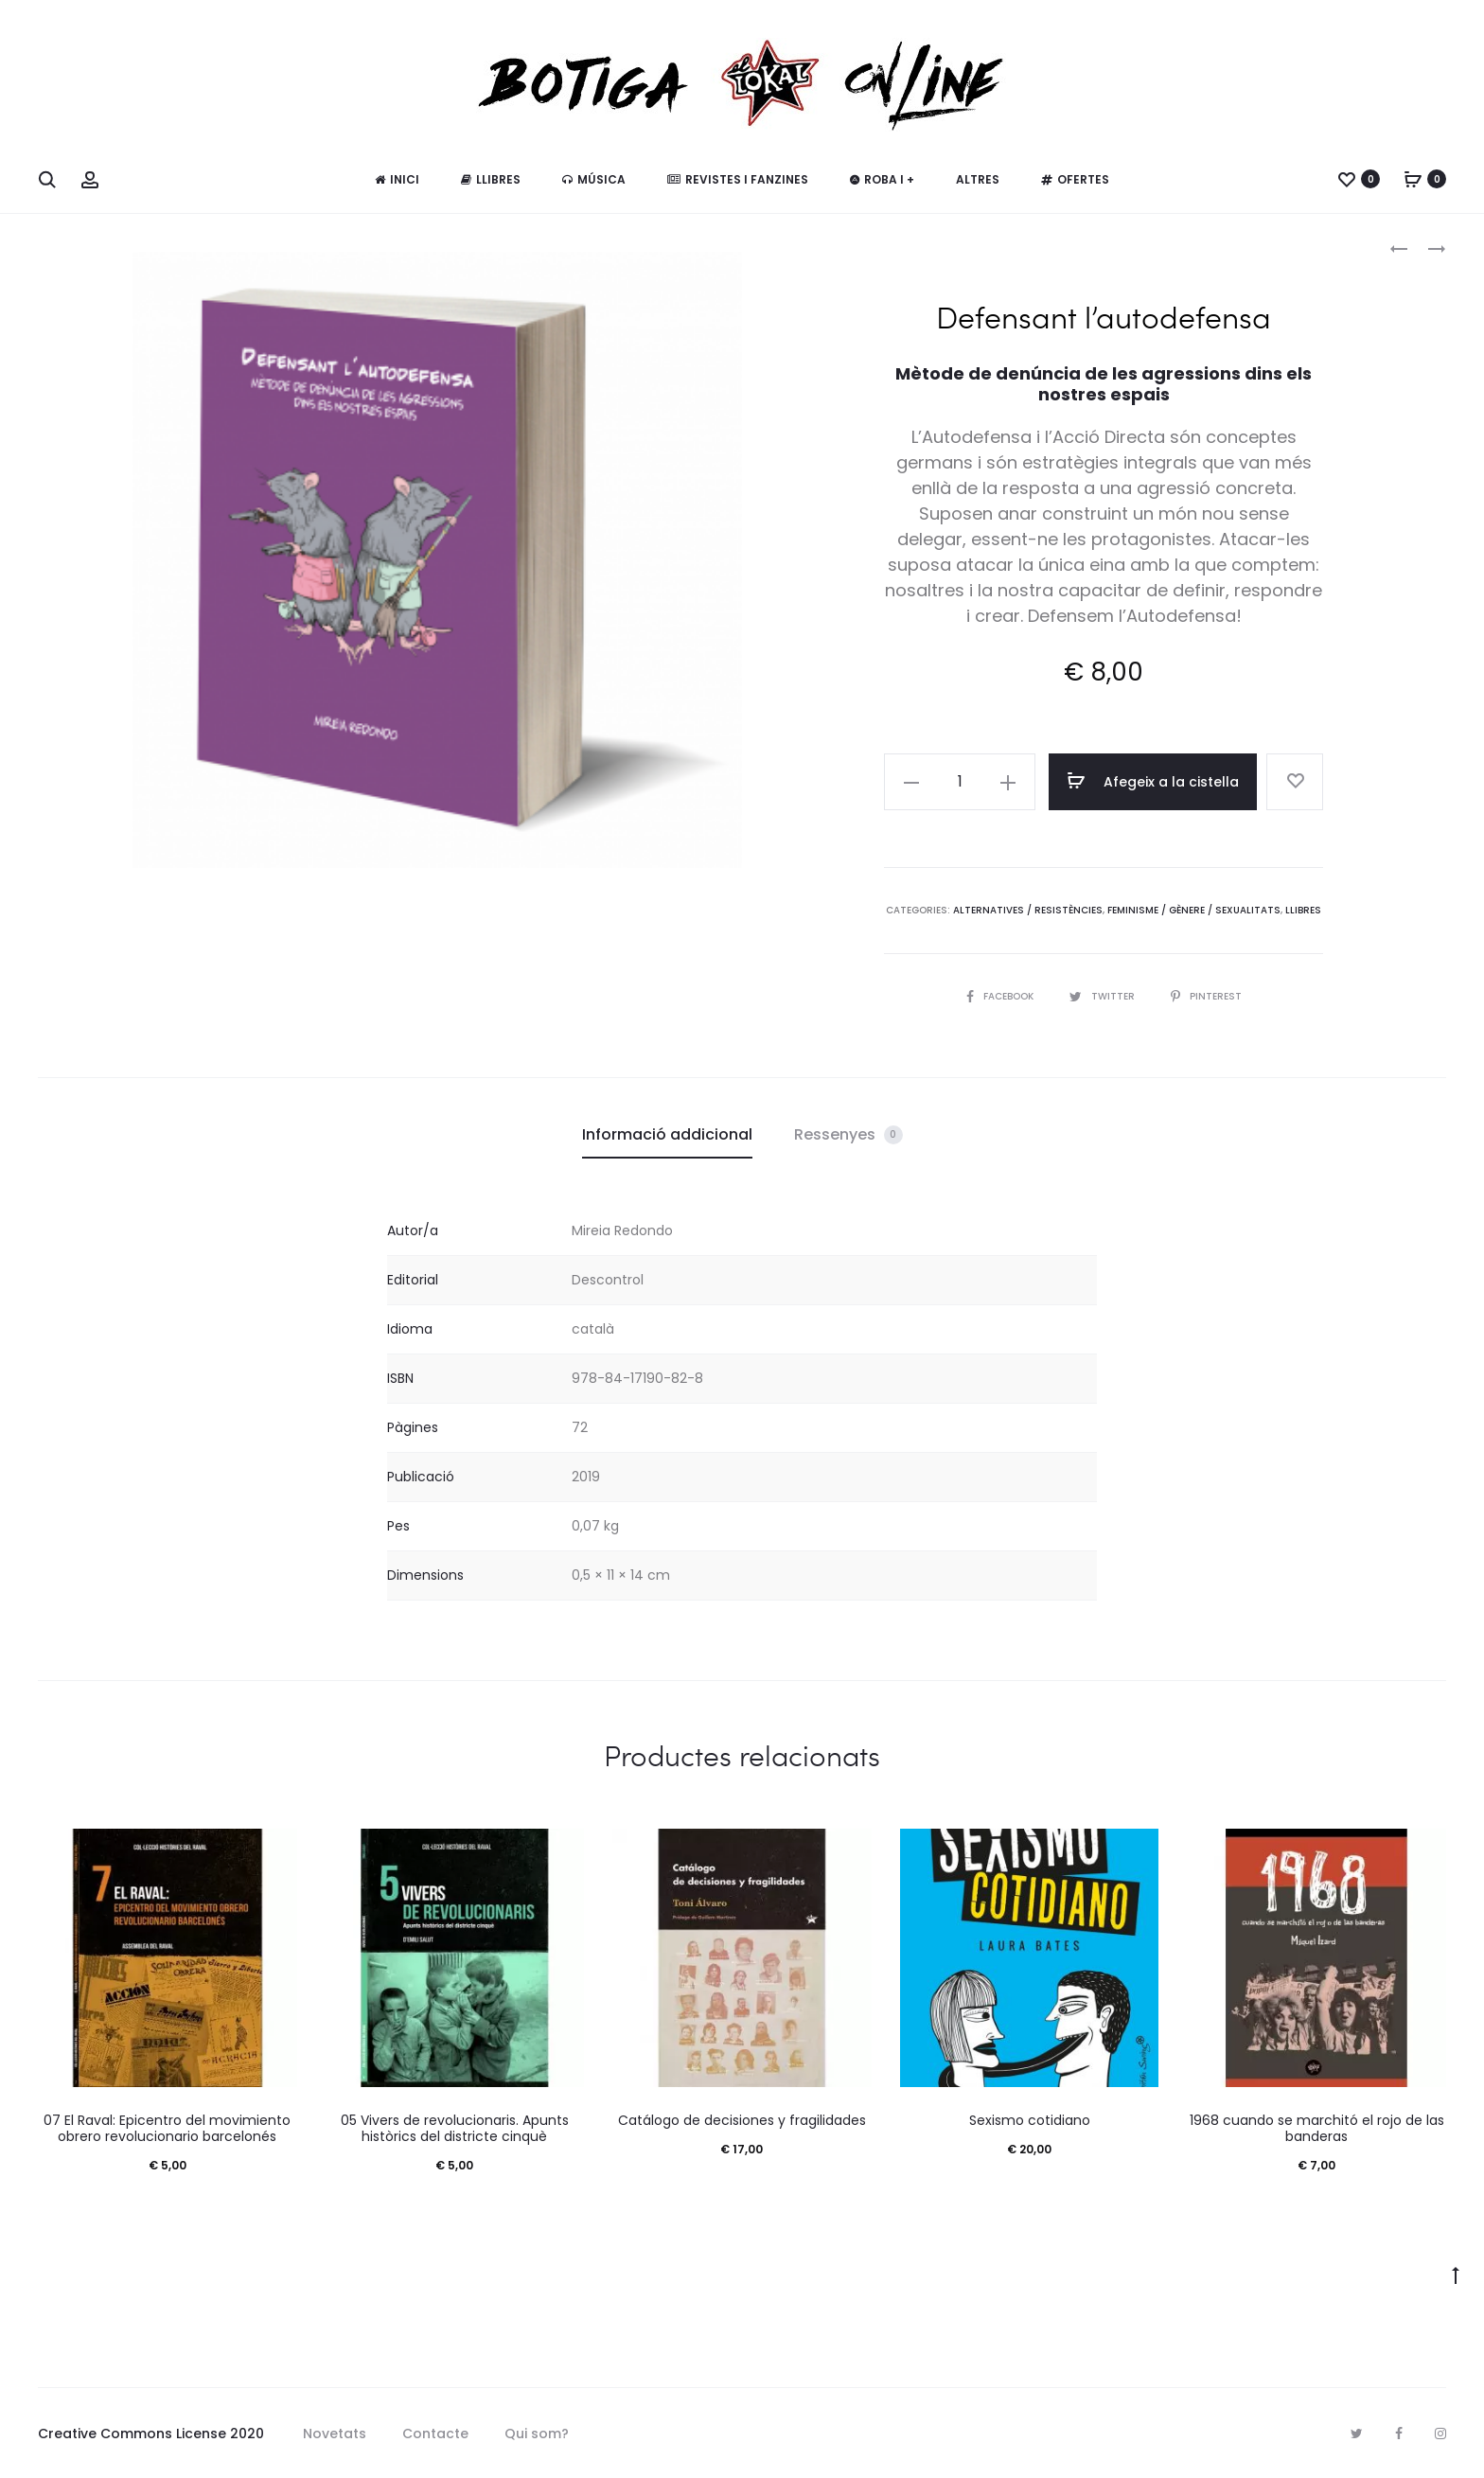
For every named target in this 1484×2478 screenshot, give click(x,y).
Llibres (491, 179)
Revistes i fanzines (737, 179)
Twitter (1103, 996)
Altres (977, 179)
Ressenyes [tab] (848, 1134)
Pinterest (1206, 996)
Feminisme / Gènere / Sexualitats (1194, 910)
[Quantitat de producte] (959, 782)
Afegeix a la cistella (1153, 780)
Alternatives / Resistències (1028, 910)
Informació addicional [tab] (667, 1134)
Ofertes (1075, 179)
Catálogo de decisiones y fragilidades (742, 2120)
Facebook (1001, 996)
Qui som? (536, 2433)
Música (594, 179)
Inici (397, 179)
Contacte (435, 2433)
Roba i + (882, 179)
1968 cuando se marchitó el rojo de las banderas (1317, 2128)
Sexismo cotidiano (1029, 2120)
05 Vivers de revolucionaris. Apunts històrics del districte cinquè (455, 2128)
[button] (911, 782)
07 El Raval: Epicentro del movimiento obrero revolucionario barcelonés (167, 2128)
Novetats (334, 2433)
